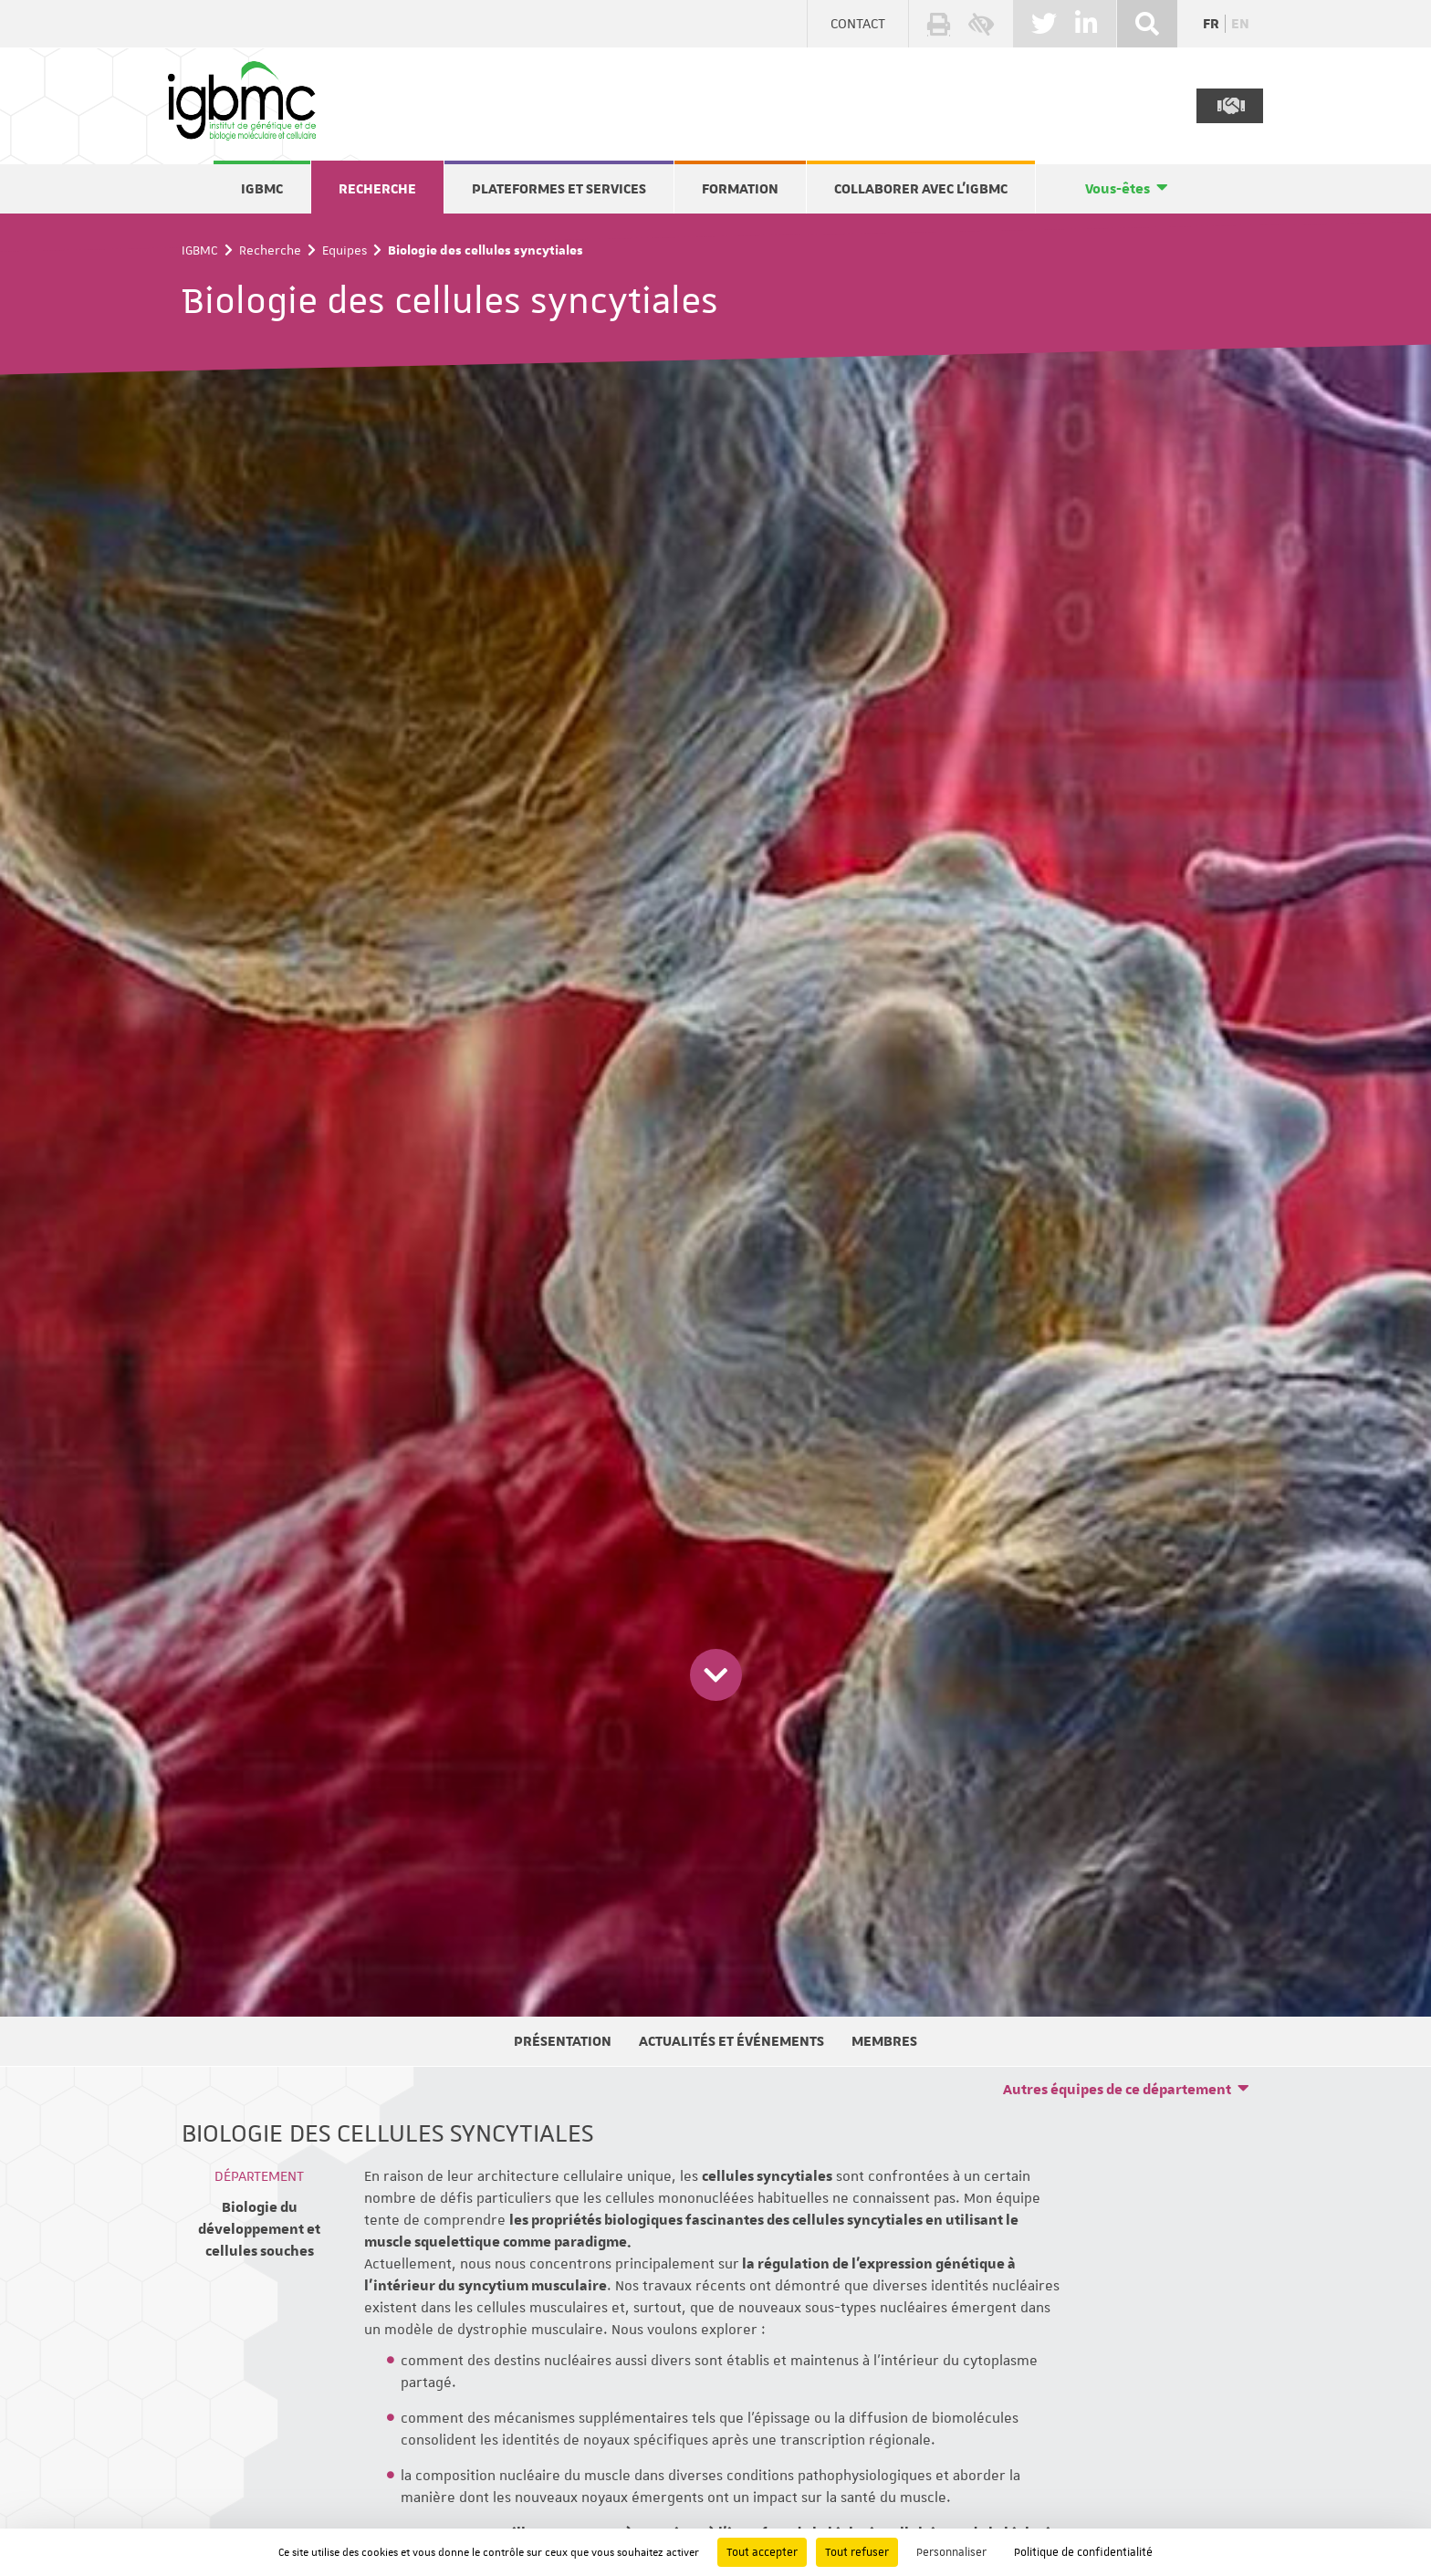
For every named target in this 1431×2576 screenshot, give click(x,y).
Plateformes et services (559, 189)
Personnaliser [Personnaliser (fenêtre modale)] (951, 2552)
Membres (884, 2041)
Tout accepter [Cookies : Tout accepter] (762, 2552)
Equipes (344, 250)
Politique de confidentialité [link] (1083, 2552)
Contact (857, 24)
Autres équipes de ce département (1117, 2090)
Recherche (377, 189)
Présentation (562, 2041)
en (1240, 24)
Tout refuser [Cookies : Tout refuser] (857, 2552)
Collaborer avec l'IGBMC (921, 189)
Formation (740, 189)
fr (1211, 24)
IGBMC (262, 189)
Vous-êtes (1117, 189)
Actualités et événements (731, 2041)
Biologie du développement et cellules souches (259, 2229)
